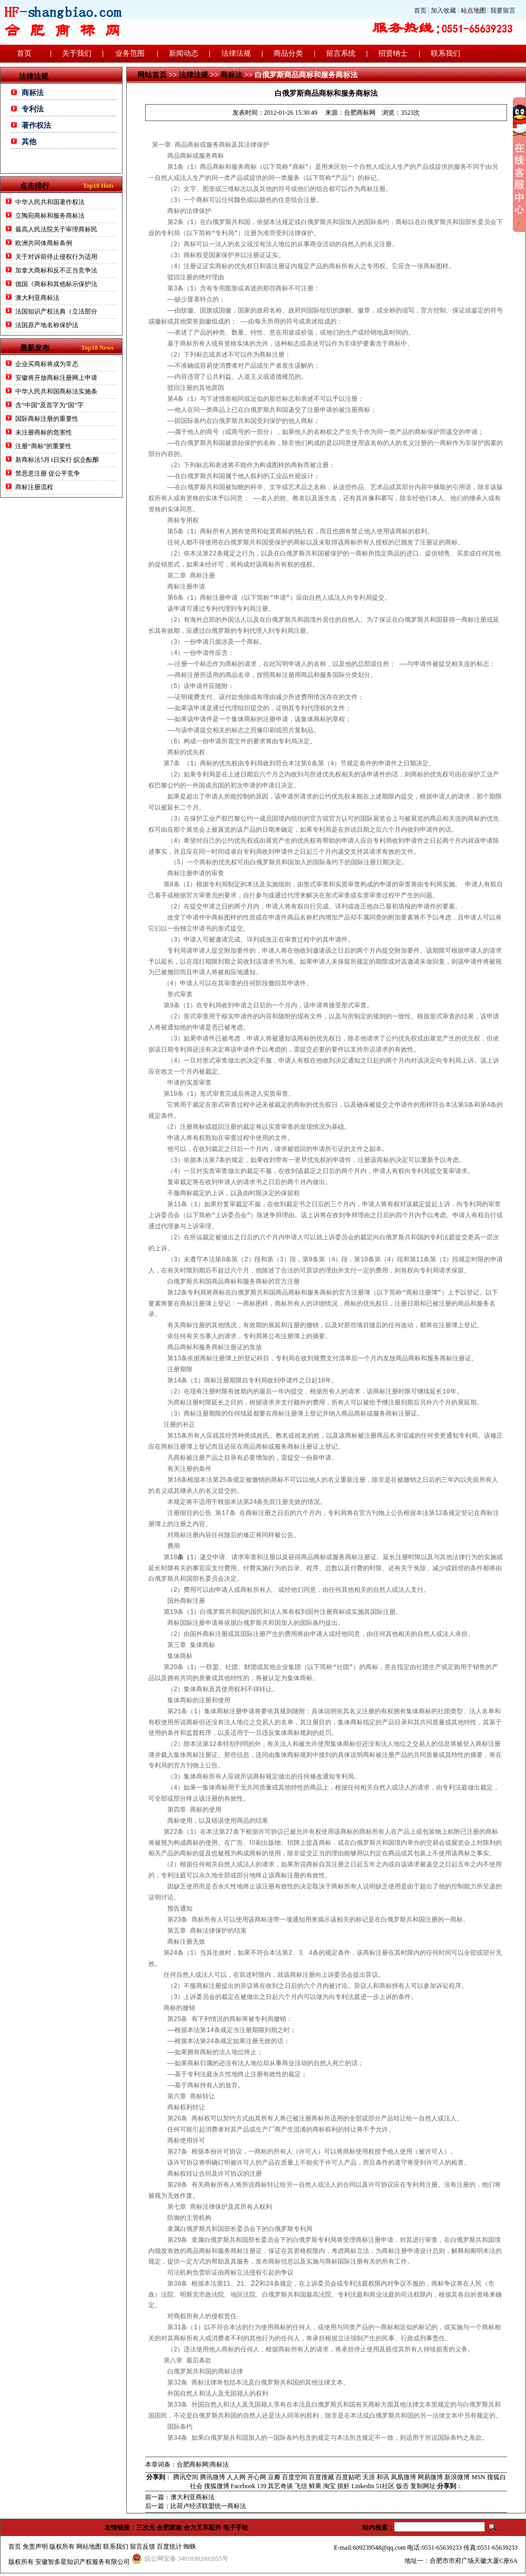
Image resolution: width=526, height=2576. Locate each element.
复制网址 (423, 2486)
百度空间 (294, 2477)
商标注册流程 (34, 487)
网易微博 (430, 2477)
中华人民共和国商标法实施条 (56, 391)
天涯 (368, 2477)
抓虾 (343, 2486)
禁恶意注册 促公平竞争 (47, 473)
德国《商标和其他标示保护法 (56, 284)
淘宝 (329, 2486)
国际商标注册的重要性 (47, 418)
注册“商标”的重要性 (43, 446)
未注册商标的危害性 (43, 432)
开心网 (256, 2477)
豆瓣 (274, 2477)
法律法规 (236, 53)
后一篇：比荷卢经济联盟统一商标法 (195, 2506)
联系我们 (445, 53)
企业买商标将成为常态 (46, 364)
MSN (478, 2477)
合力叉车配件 (202, 2527)
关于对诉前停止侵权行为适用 (56, 256)
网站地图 (89, 2546)
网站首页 (152, 75)
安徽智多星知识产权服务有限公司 (82, 2561)
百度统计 (169, 2546)
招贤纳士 (393, 53)
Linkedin (362, 2486)
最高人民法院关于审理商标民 (56, 229)
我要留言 (502, 10)
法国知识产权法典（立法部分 (56, 311)
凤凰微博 (403, 2477)
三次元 (145, 2527)
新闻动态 (183, 53)
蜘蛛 (190, 2546)
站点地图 (473, 10)
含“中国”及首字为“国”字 (49, 405)
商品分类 (288, 53)
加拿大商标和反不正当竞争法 (56, 270)
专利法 (33, 109)
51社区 (385, 2486)
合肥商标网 (360, 112)
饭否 (402, 2486)
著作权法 (36, 125)
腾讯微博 (212, 2477)
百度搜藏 (321, 2477)
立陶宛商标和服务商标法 (50, 215)
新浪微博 (457, 2477)
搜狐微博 (216, 2486)
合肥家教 (169, 2527)
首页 (420, 10)
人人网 (236, 2477)
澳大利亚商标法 (37, 297)
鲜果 (315, 2486)
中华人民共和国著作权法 (50, 202)
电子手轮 (235, 2527)
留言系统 (341, 53)
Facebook (243, 2486)
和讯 (383, 2477)
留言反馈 (142, 2546)
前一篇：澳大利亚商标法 (180, 2497)
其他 (29, 142)
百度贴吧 (348, 2477)
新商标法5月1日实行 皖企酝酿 (57, 459)
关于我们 (77, 53)
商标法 (33, 93)
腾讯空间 (185, 2477)
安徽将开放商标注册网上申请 (56, 377)
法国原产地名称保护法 (46, 325)
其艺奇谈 (280, 2486)
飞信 (301, 2486)
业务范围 (130, 53)
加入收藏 (443, 10)
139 (261, 2486)
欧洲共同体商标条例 (43, 243)
